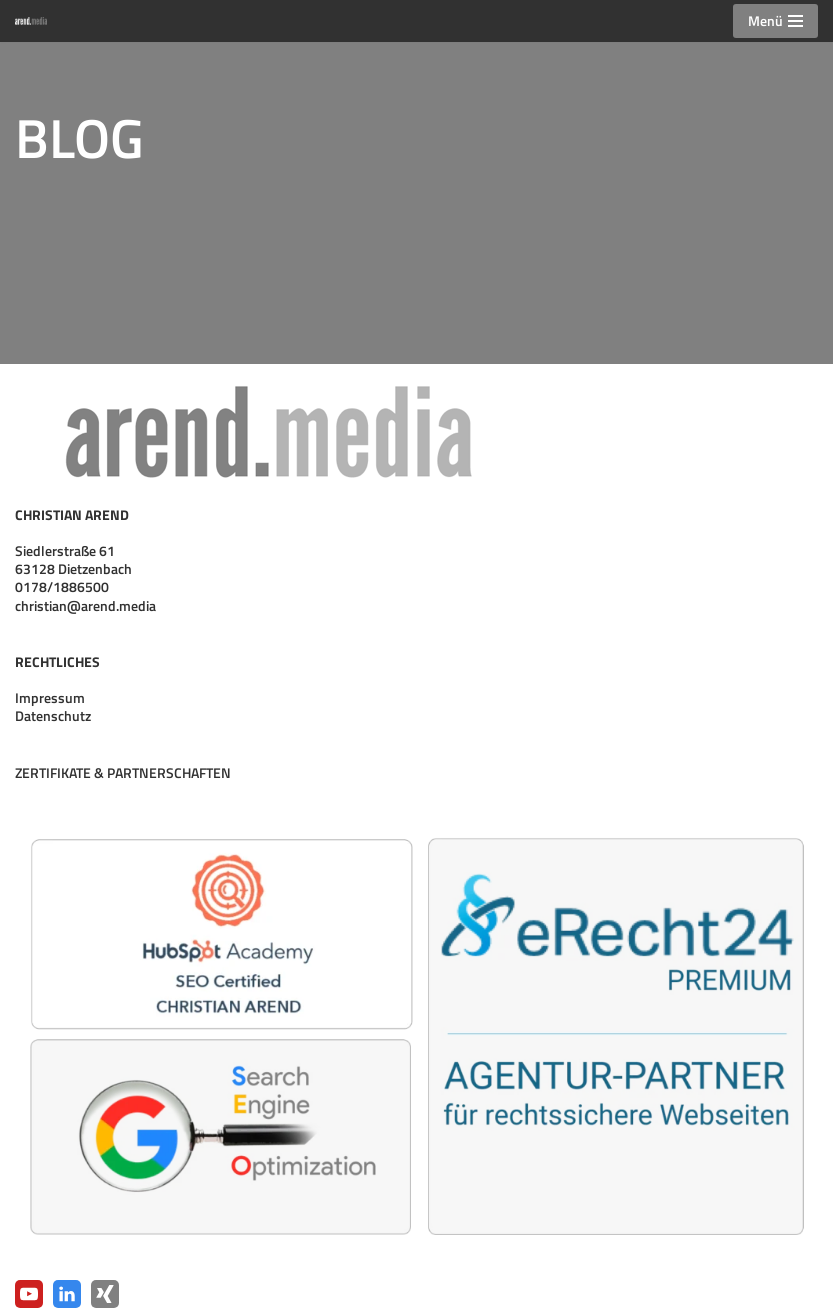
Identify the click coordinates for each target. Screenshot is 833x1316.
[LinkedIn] (67, 1294)
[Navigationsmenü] (775, 21)
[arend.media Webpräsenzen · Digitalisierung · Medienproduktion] (36, 20)
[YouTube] (29, 1294)
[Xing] (105, 1294)
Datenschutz (53, 715)
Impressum (50, 697)
